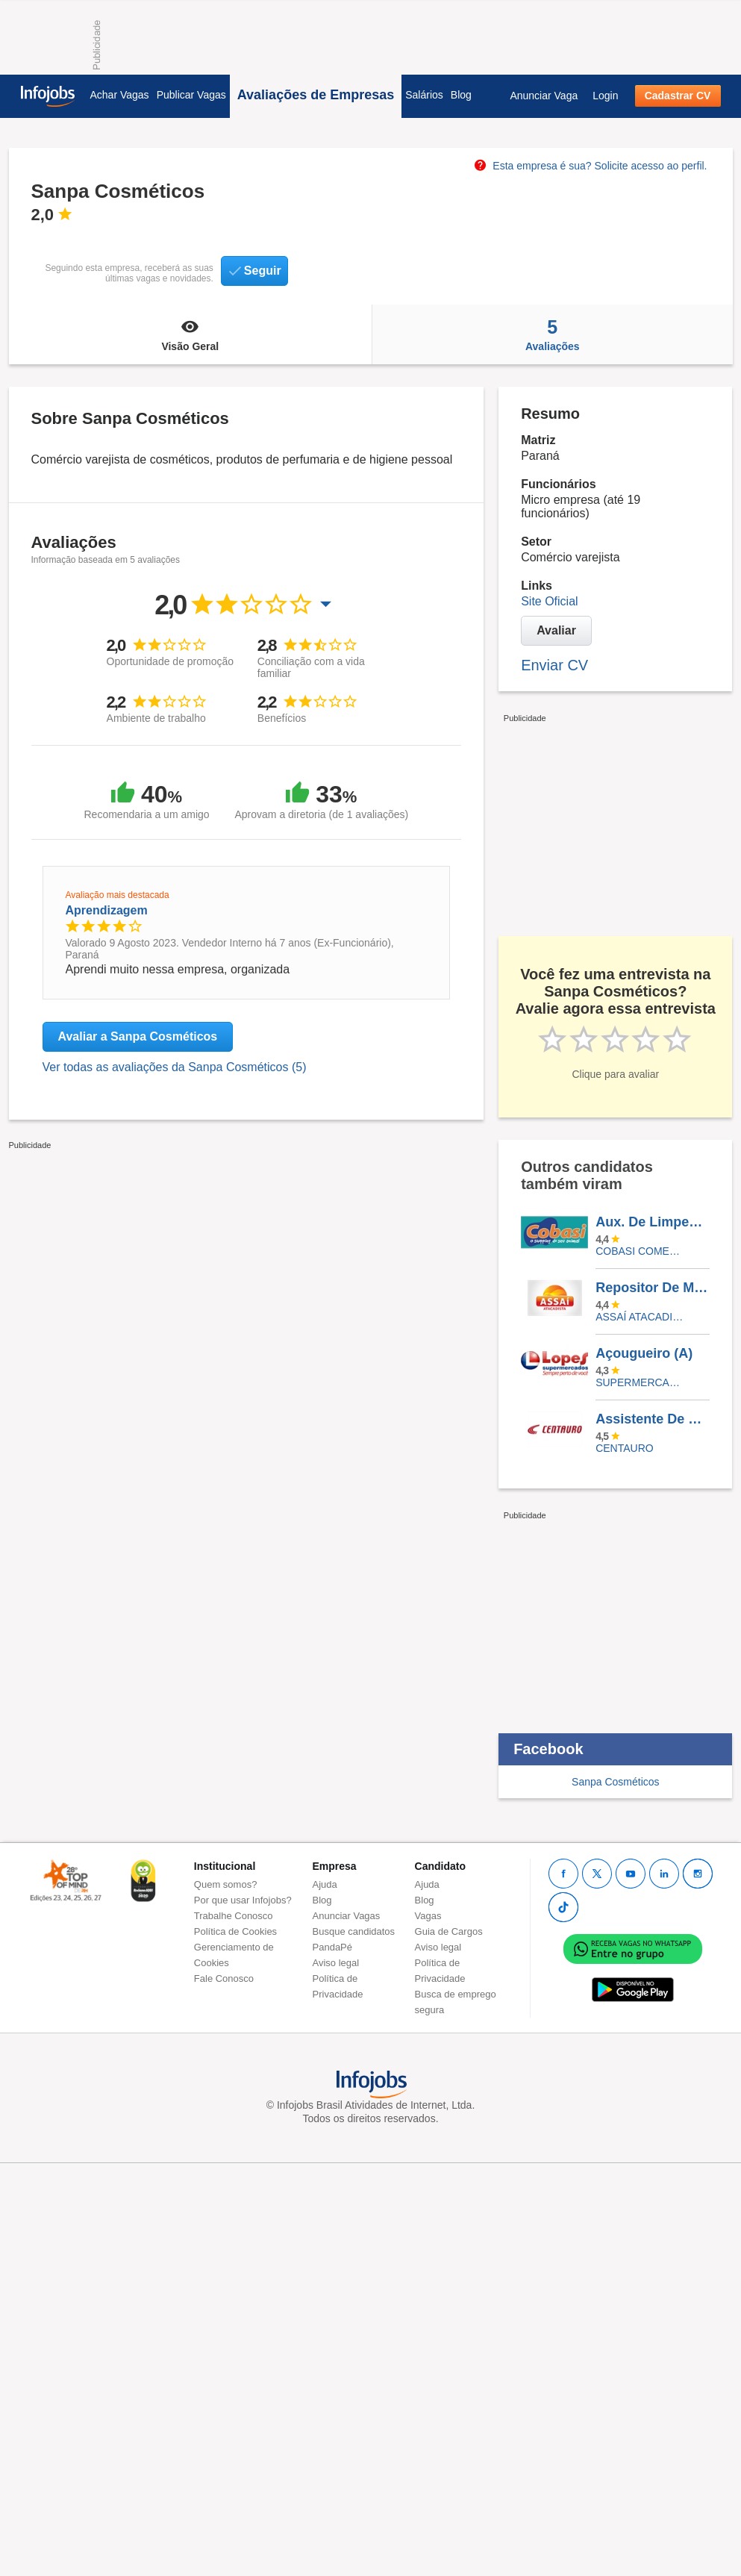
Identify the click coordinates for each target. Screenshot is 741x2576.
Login (605, 96)
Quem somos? (225, 1884)
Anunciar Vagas (347, 1915)
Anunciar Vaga (544, 96)
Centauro (624, 1448)
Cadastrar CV (678, 96)
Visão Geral (190, 334)
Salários (424, 95)
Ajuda (325, 1884)
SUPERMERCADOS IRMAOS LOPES (641, 1382)
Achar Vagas (119, 95)
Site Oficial (549, 601)
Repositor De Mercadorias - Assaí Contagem (652, 1287)
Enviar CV (554, 665)
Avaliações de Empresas (315, 94)
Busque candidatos (354, 1931)
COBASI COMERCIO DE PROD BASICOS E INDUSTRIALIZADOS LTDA (641, 1251)
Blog (461, 95)
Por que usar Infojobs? (243, 1900)
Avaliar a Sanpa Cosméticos (138, 1036)
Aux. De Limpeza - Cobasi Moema (652, 1221)
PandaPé (333, 1947)
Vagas (428, 1915)
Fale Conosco (224, 1978)
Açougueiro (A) (643, 1353)
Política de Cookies (235, 1931)
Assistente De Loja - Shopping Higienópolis (652, 1419)
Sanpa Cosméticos (616, 1782)
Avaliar (556, 630)
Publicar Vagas (191, 95)
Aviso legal (336, 1962)
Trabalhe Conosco (233, 1915)
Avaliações (552, 334)
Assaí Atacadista (641, 1317)
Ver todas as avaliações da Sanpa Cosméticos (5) (175, 1067)
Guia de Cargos (449, 1931)
